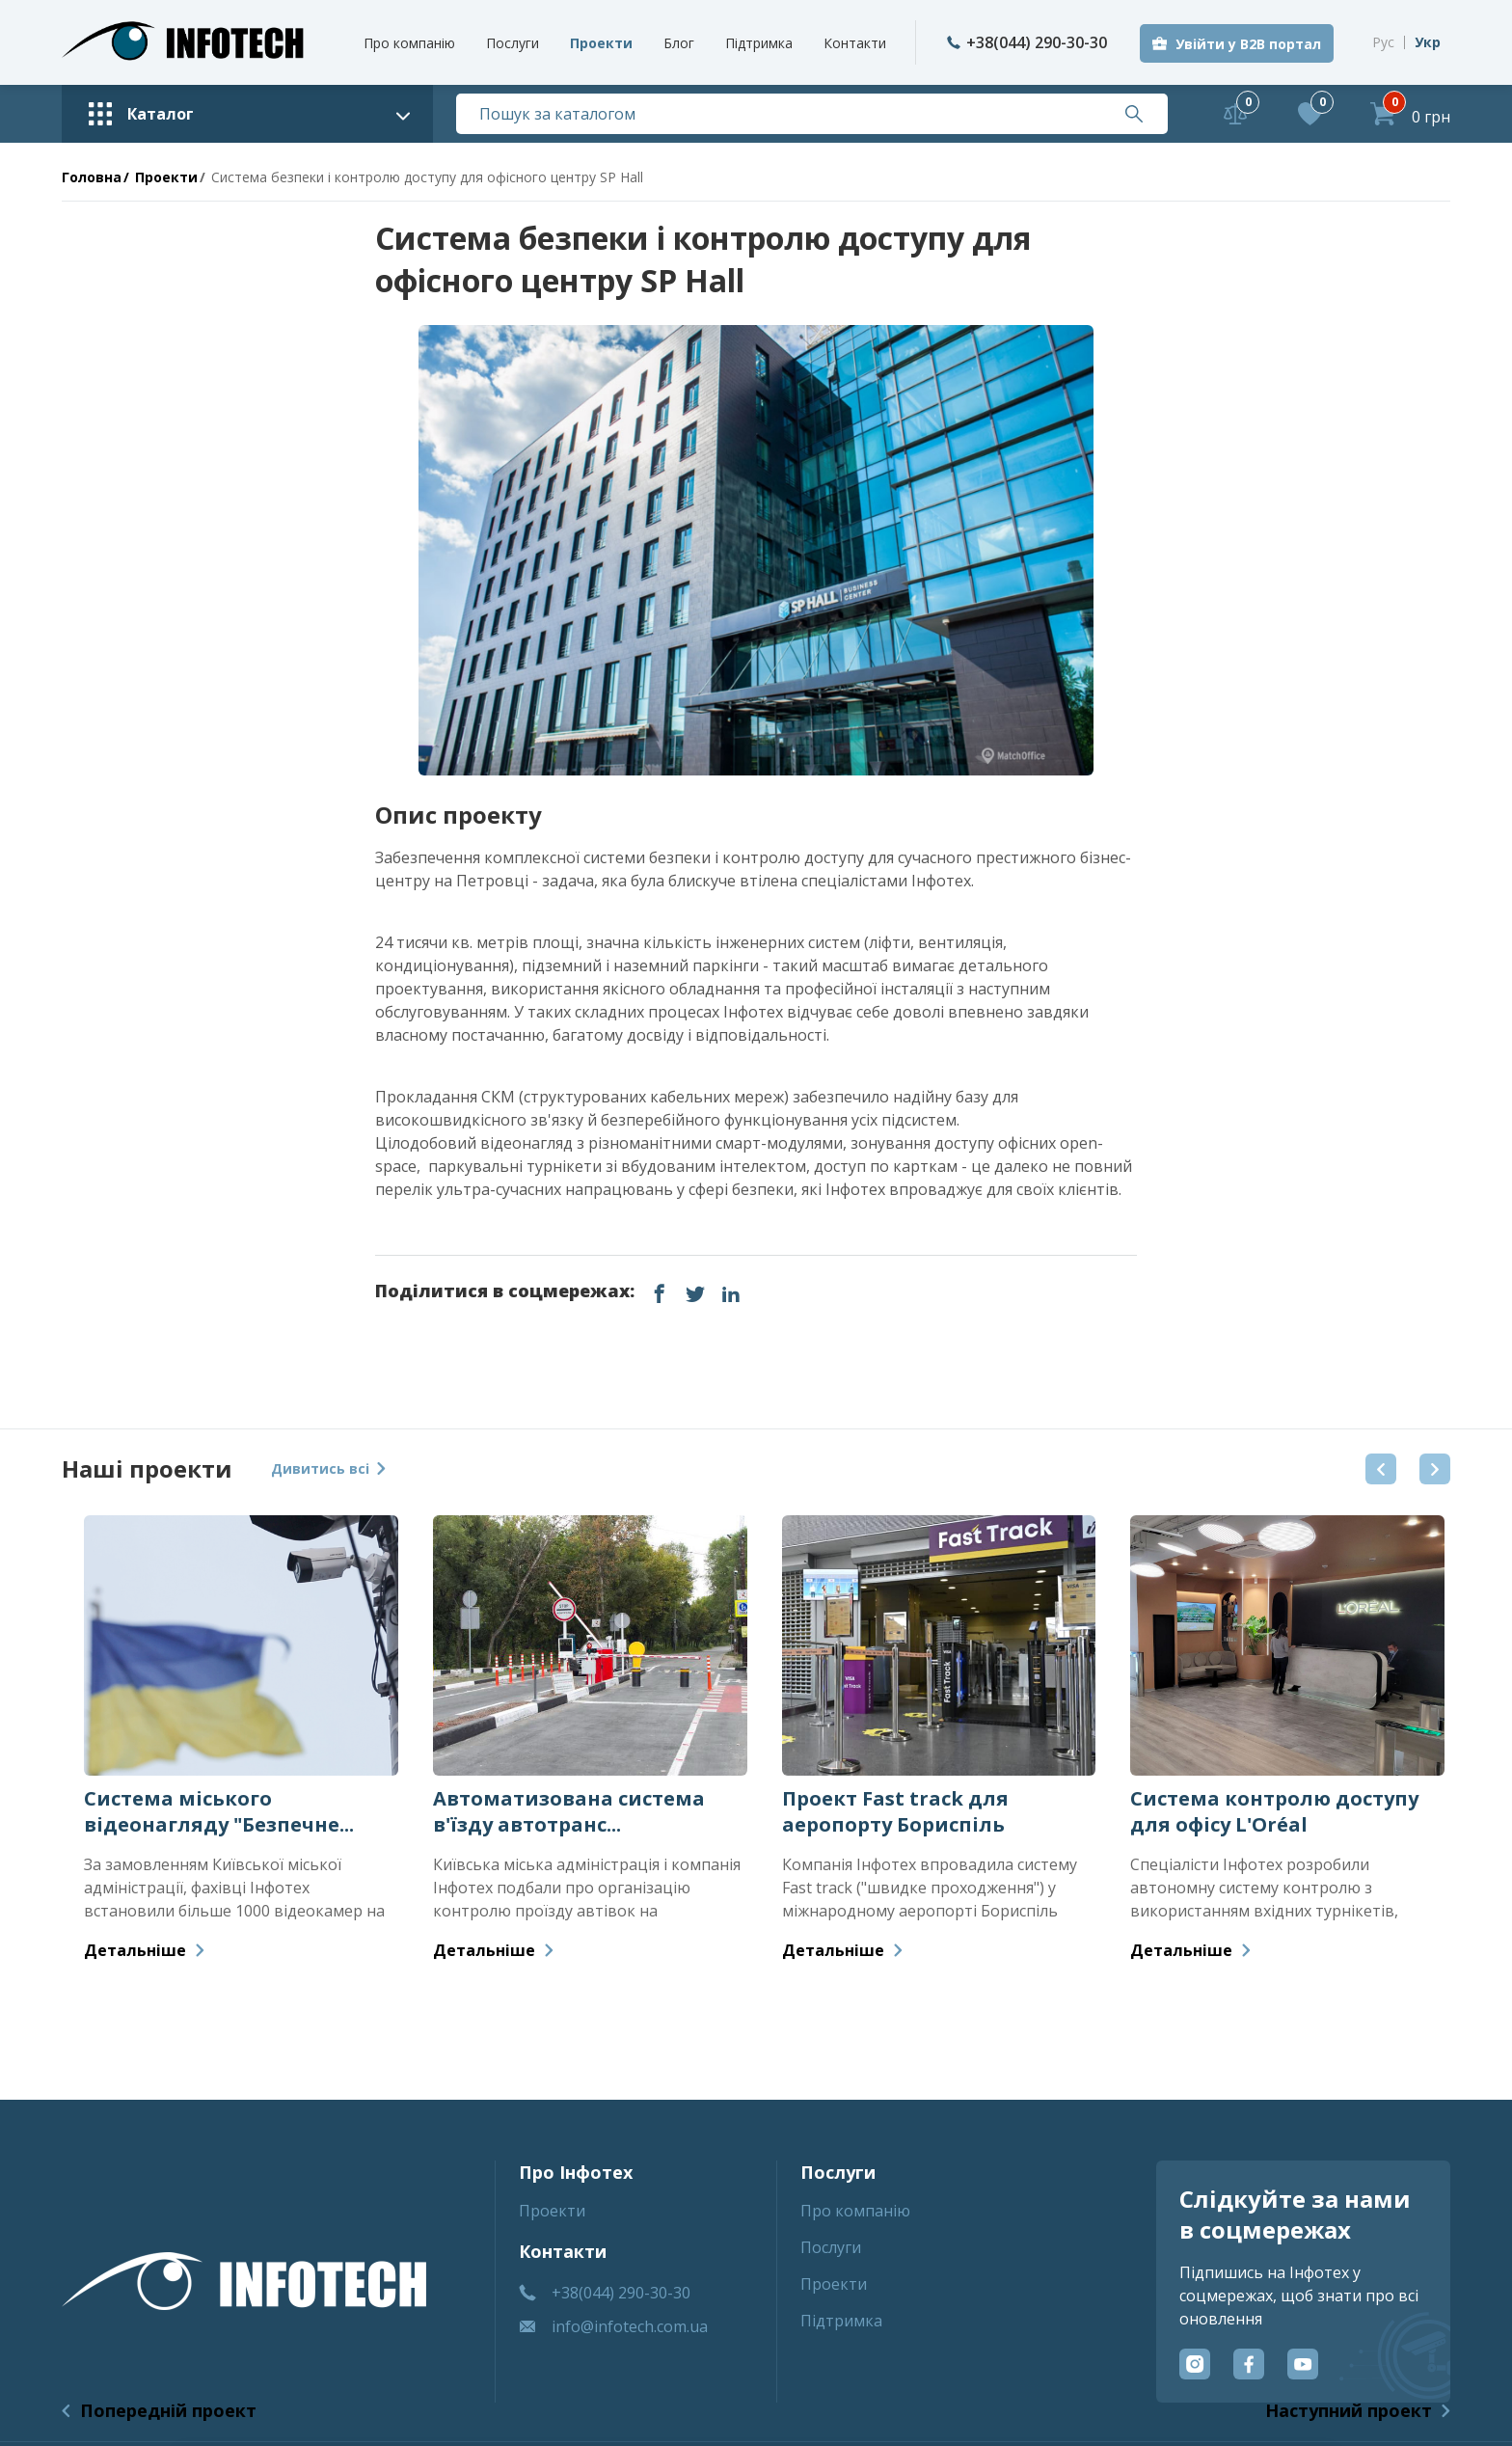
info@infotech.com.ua (630, 2326)
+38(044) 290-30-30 (1027, 42)
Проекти (601, 43)
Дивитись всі (328, 1468)
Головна (92, 177)
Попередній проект (168, 2410)
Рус (1383, 42)
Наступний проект (1348, 2410)
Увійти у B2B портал (1248, 44)
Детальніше (144, 1950)
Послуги (512, 43)
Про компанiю (409, 43)
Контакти (855, 43)
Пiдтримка (759, 43)
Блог (678, 43)
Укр (1428, 42)
